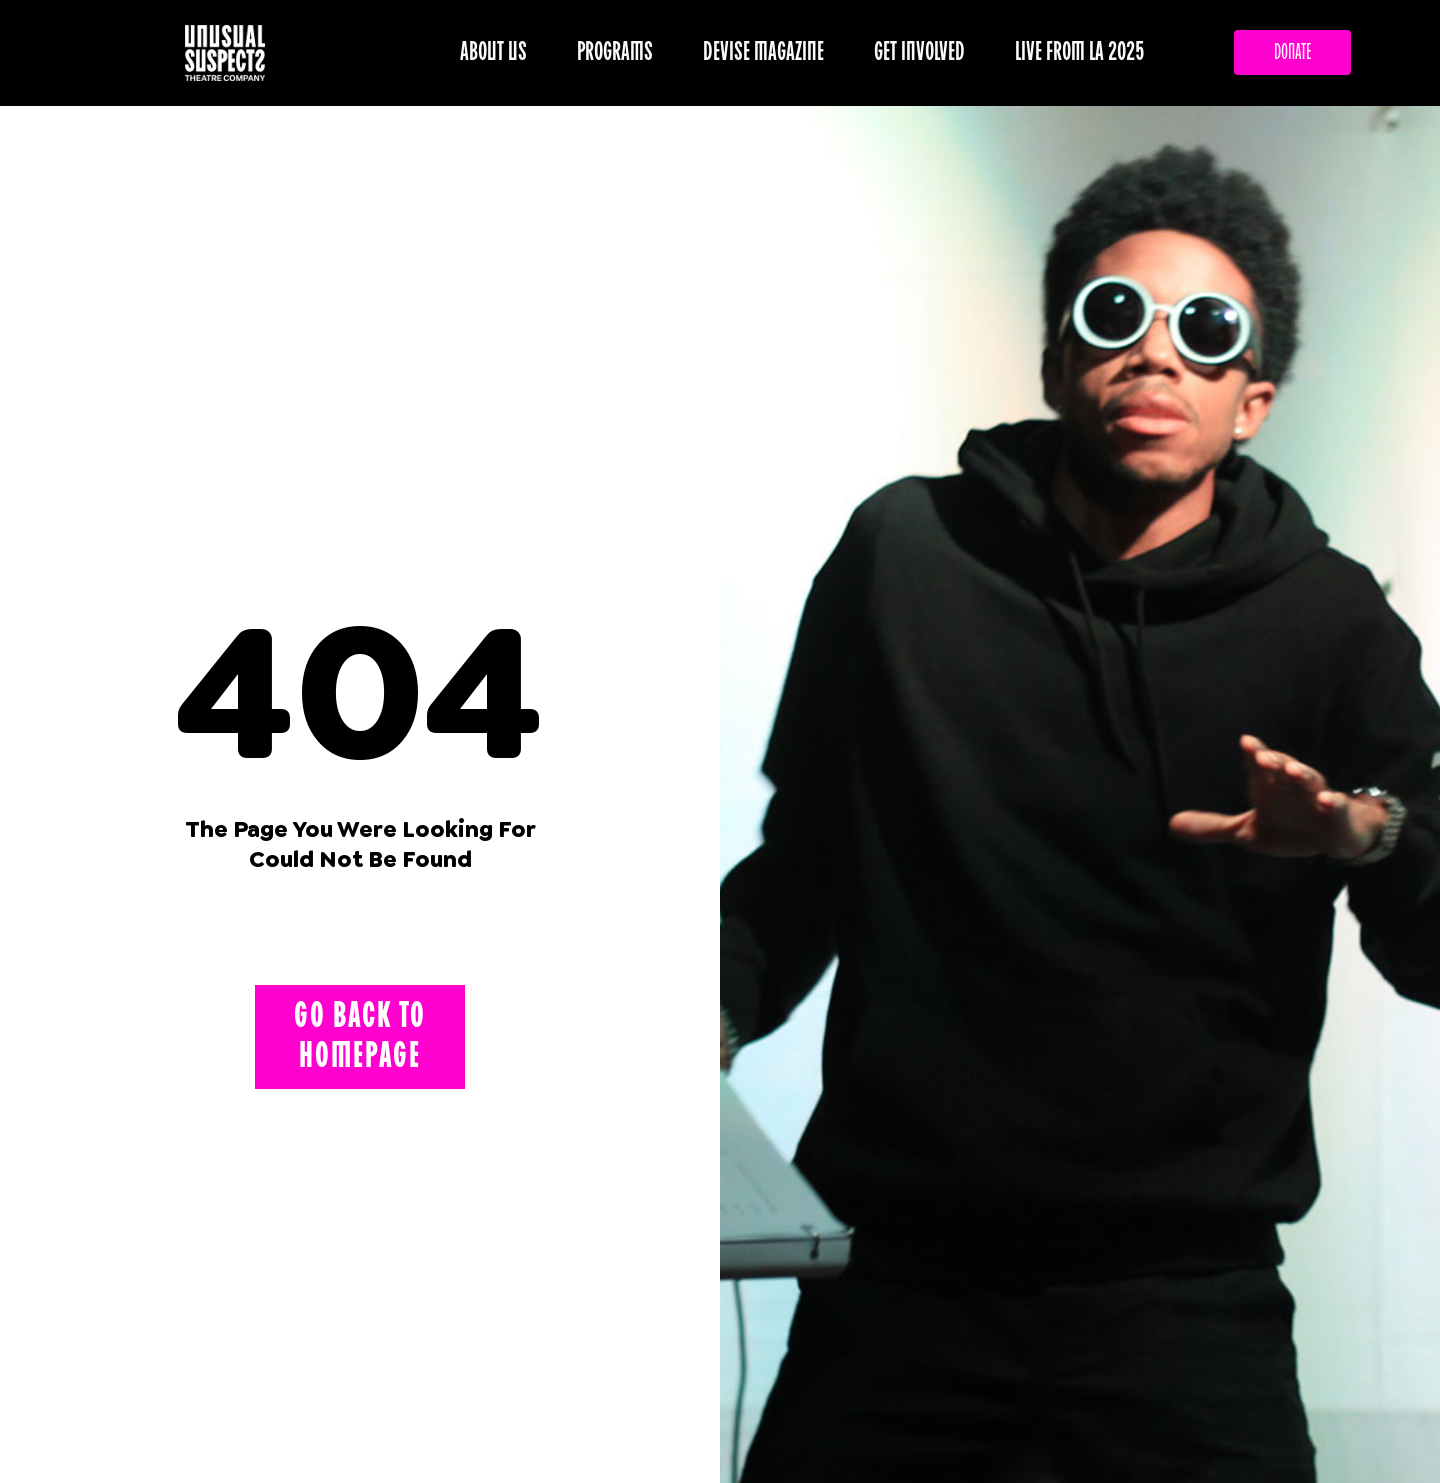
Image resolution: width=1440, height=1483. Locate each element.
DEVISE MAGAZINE (768, 52)
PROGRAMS (620, 52)
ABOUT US (498, 52)
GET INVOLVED (924, 52)
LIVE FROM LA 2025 (1080, 52)
